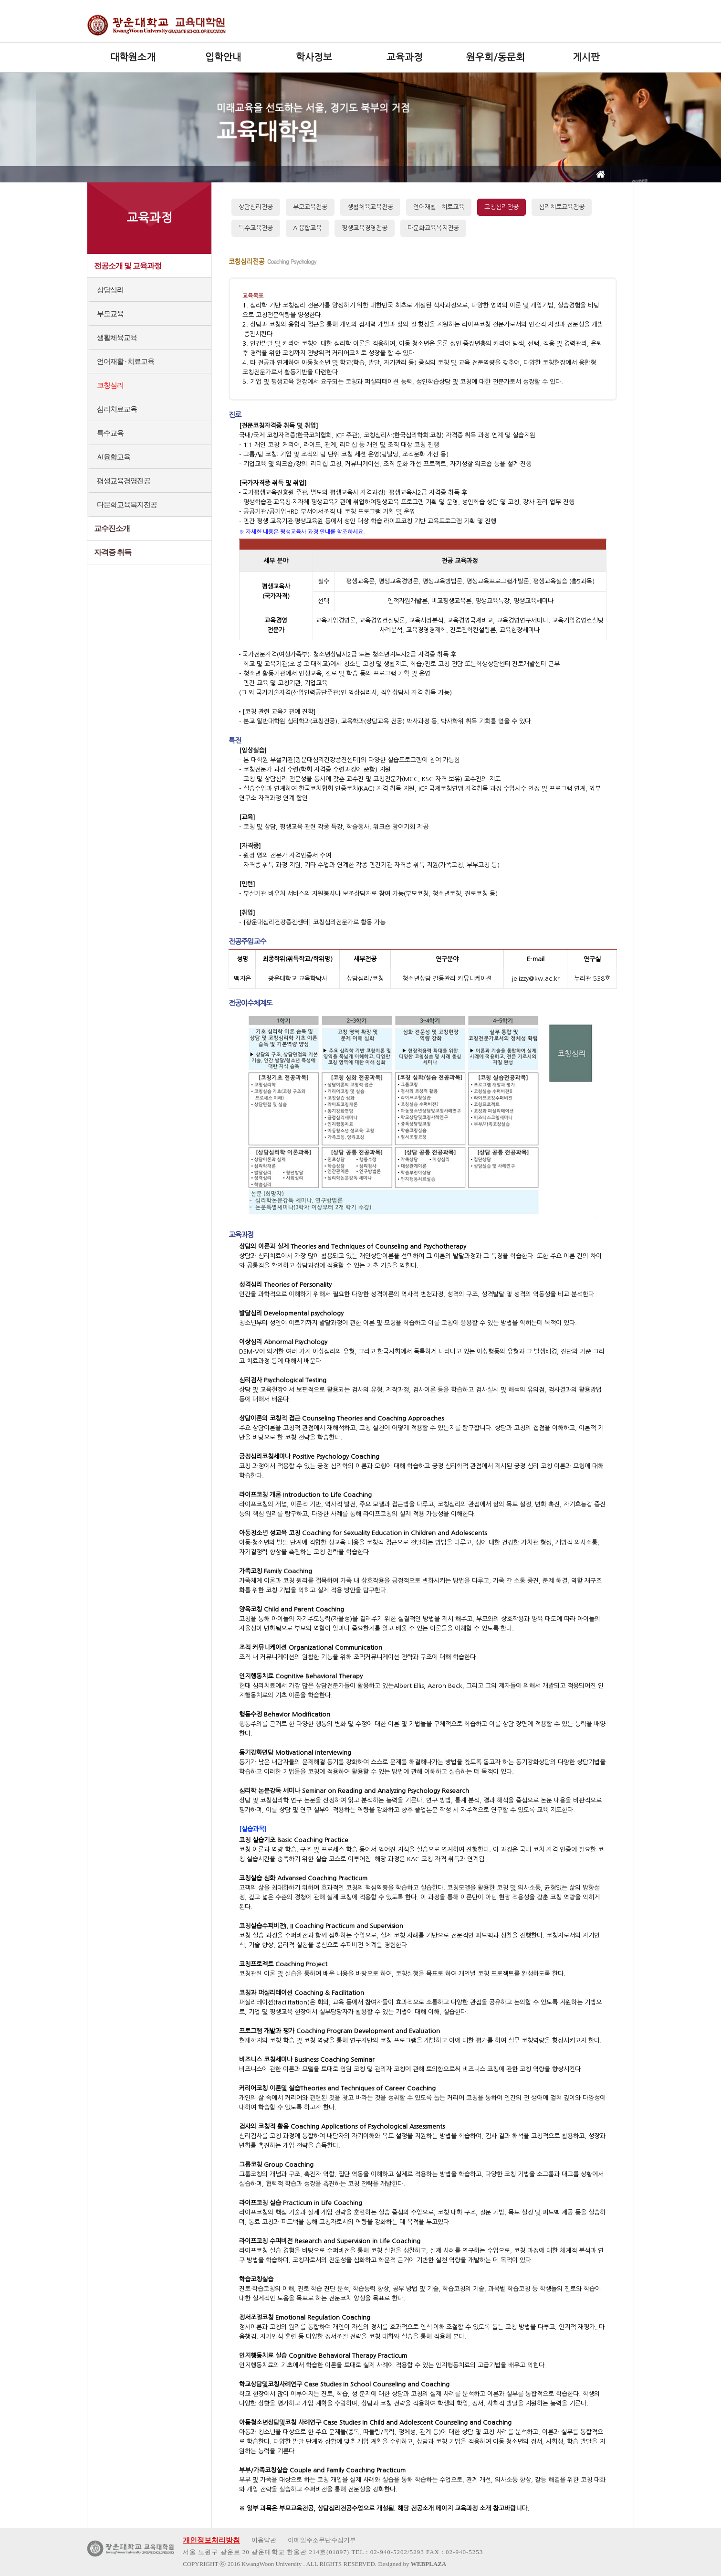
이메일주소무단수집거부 (322, 2540)
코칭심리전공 (501, 207)
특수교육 (110, 433)
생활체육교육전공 (370, 207)
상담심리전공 (256, 207)
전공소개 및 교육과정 (127, 266)
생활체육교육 (117, 337)
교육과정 (405, 57)
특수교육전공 (256, 228)
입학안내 (223, 57)
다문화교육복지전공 (127, 505)
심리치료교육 (117, 409)
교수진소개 (112, 528)
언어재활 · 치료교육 (125, 361)
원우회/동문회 (495, 57)
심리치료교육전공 (562, 207)
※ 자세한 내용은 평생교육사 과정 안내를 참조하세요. (302, 532)
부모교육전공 (310, 207)
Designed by (412, 2563)
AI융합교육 (113, 457)
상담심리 (110, 290)
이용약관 (263, 2540)
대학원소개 (133, 57)
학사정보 (314, 57)
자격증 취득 (112, 552)
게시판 (586, 57)
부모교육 (110, 314)
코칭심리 (110, 385)
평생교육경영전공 (123, 481)
